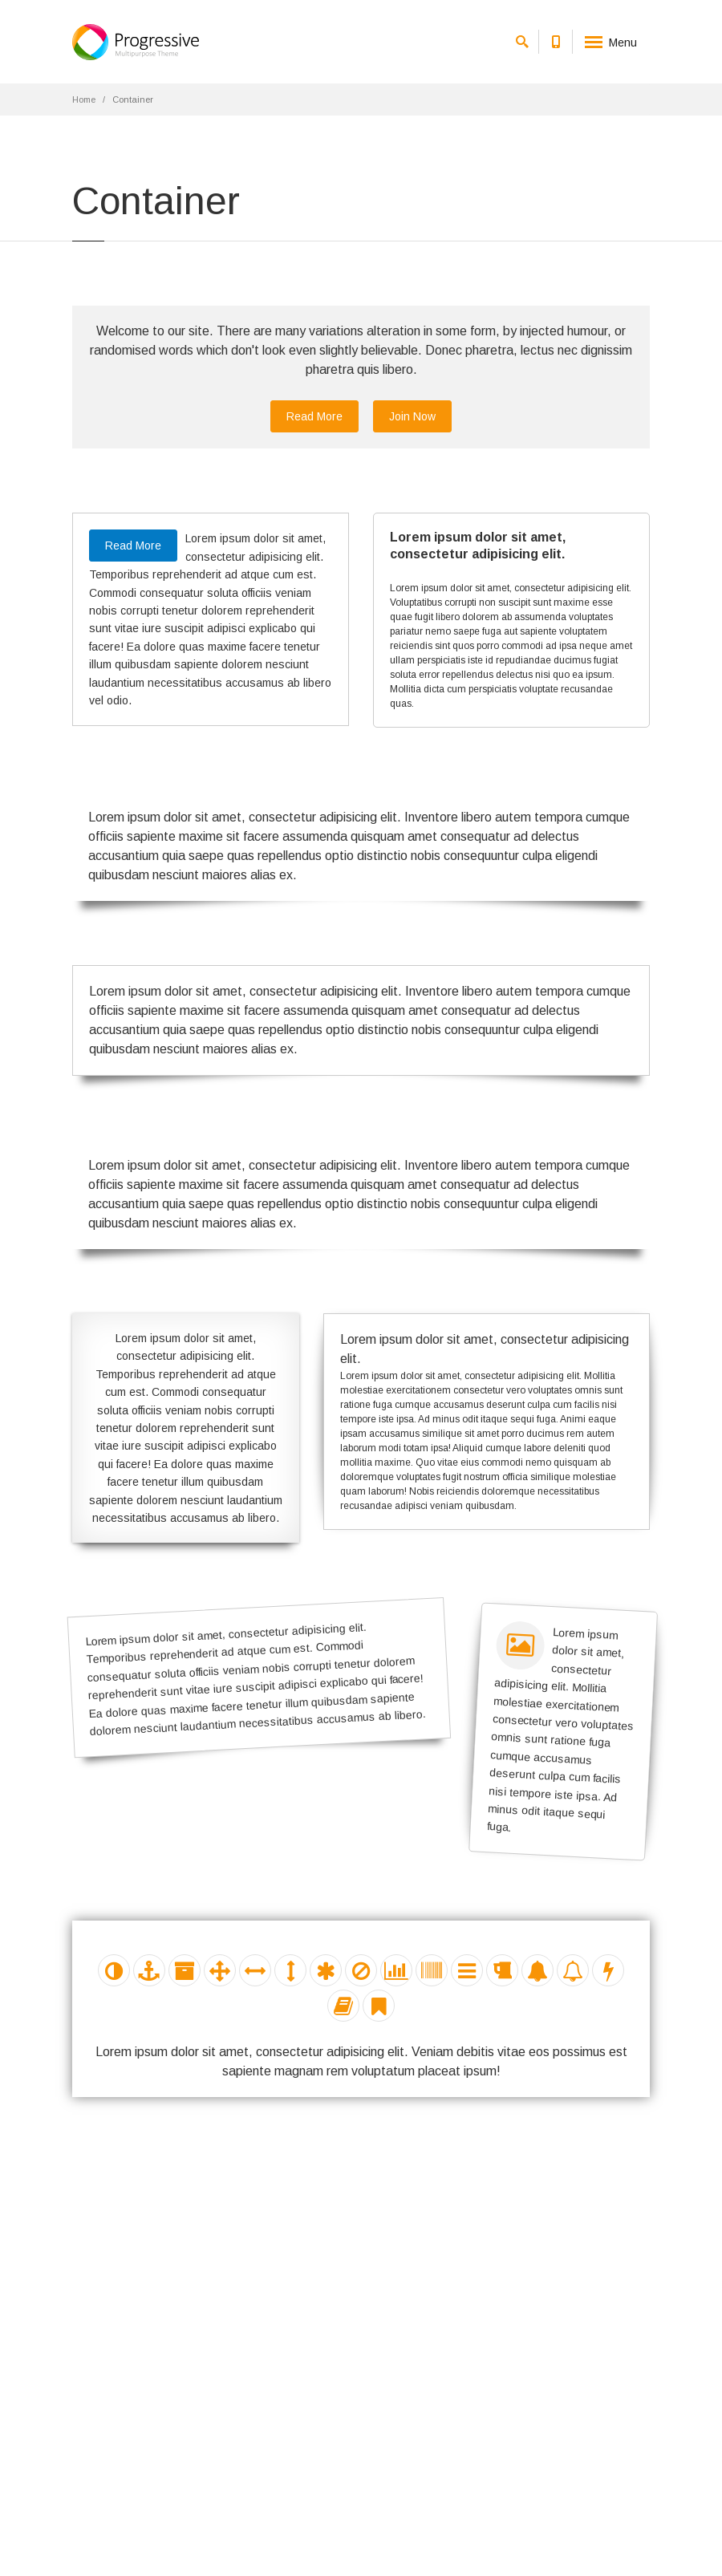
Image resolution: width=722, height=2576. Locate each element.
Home (83, 99)
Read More (314, 416)
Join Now (412, 416)
